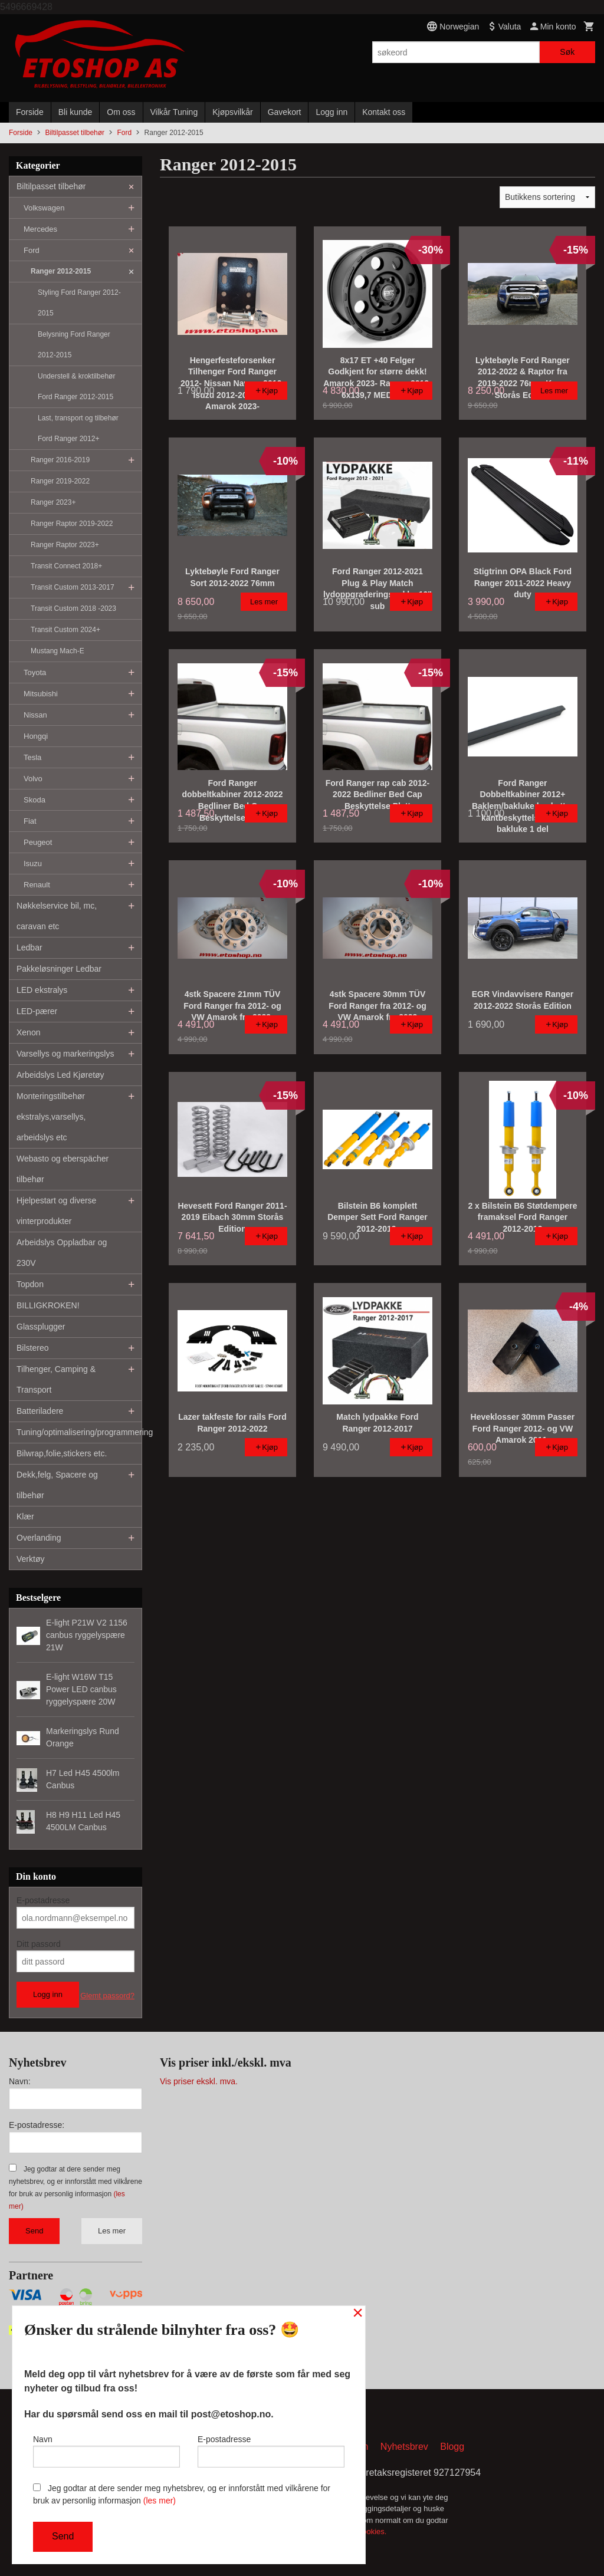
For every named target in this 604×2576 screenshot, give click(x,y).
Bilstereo (32, 1348)
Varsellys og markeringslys (65, 1053)
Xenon (28, 1032)
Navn (106, 2451)
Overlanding (39, 1537)
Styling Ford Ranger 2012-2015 (79, 302)
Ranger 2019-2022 (60, 481)
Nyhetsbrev (404, 2447)
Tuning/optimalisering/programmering (79, 1432)
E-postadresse (43, 1900)
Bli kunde (75, 112)
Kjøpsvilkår (232, 112)
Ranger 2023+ (53, 502)
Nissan (35, 714)
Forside (30, 112)
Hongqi (36, 736)
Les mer (112, 2230)
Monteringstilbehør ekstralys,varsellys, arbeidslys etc (51, 1116)
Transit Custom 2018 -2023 (73, 608)
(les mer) (159, 2500)
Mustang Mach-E (57, 651)
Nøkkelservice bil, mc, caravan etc (57, 916)
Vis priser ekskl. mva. (199, 2081)
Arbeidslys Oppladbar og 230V (62, 1253)
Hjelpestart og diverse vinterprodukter (56, 1211)
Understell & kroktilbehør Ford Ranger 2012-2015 (76, 386)
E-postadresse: (36, 2125)
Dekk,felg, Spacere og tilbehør (57, 1485)
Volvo (33, 778)
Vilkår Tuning (174, 112)
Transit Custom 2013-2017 (72, 587)
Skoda (34, 799)
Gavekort (284, 112)
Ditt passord (39, 1944)
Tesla (32, 757)
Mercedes (40, 229)
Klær (25, 1516)
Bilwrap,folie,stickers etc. (62, 1453)
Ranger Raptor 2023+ (65, 545)
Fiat (30, 821)
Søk (567, 52)
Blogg (452, 2447)
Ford (32, 250)
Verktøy (30, 1559)
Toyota (35, 672)
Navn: (20, 2081)
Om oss (121, 112)
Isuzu (33, 863)
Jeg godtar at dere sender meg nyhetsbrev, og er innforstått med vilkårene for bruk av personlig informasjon (181, 2494)
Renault (37, 884)
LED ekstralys (42, 990)
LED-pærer (37, 1011)
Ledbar (29, 947)
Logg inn (331, 112)
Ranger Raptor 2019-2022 (72, 523)
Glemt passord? (107, 1995)
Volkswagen (44, 207)
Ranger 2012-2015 (61, 271)
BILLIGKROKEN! (48, 1305)
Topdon (30, 1284)
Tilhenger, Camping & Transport (56, 1379)
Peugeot (38, 842)
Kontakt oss (383, 112)
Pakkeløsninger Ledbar (59, 968)
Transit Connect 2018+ (66, 566)
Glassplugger (41, 1326)
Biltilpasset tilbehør (51, 186)
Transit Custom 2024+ (65, 630)
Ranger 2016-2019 (60, 460)
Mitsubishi (41, 693)
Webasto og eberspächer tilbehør (63, 1169)
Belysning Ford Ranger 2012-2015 (74, 344)
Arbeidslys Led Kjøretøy (60, 1075)
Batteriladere (40, 1411)
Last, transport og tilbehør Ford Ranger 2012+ (78, 428)
